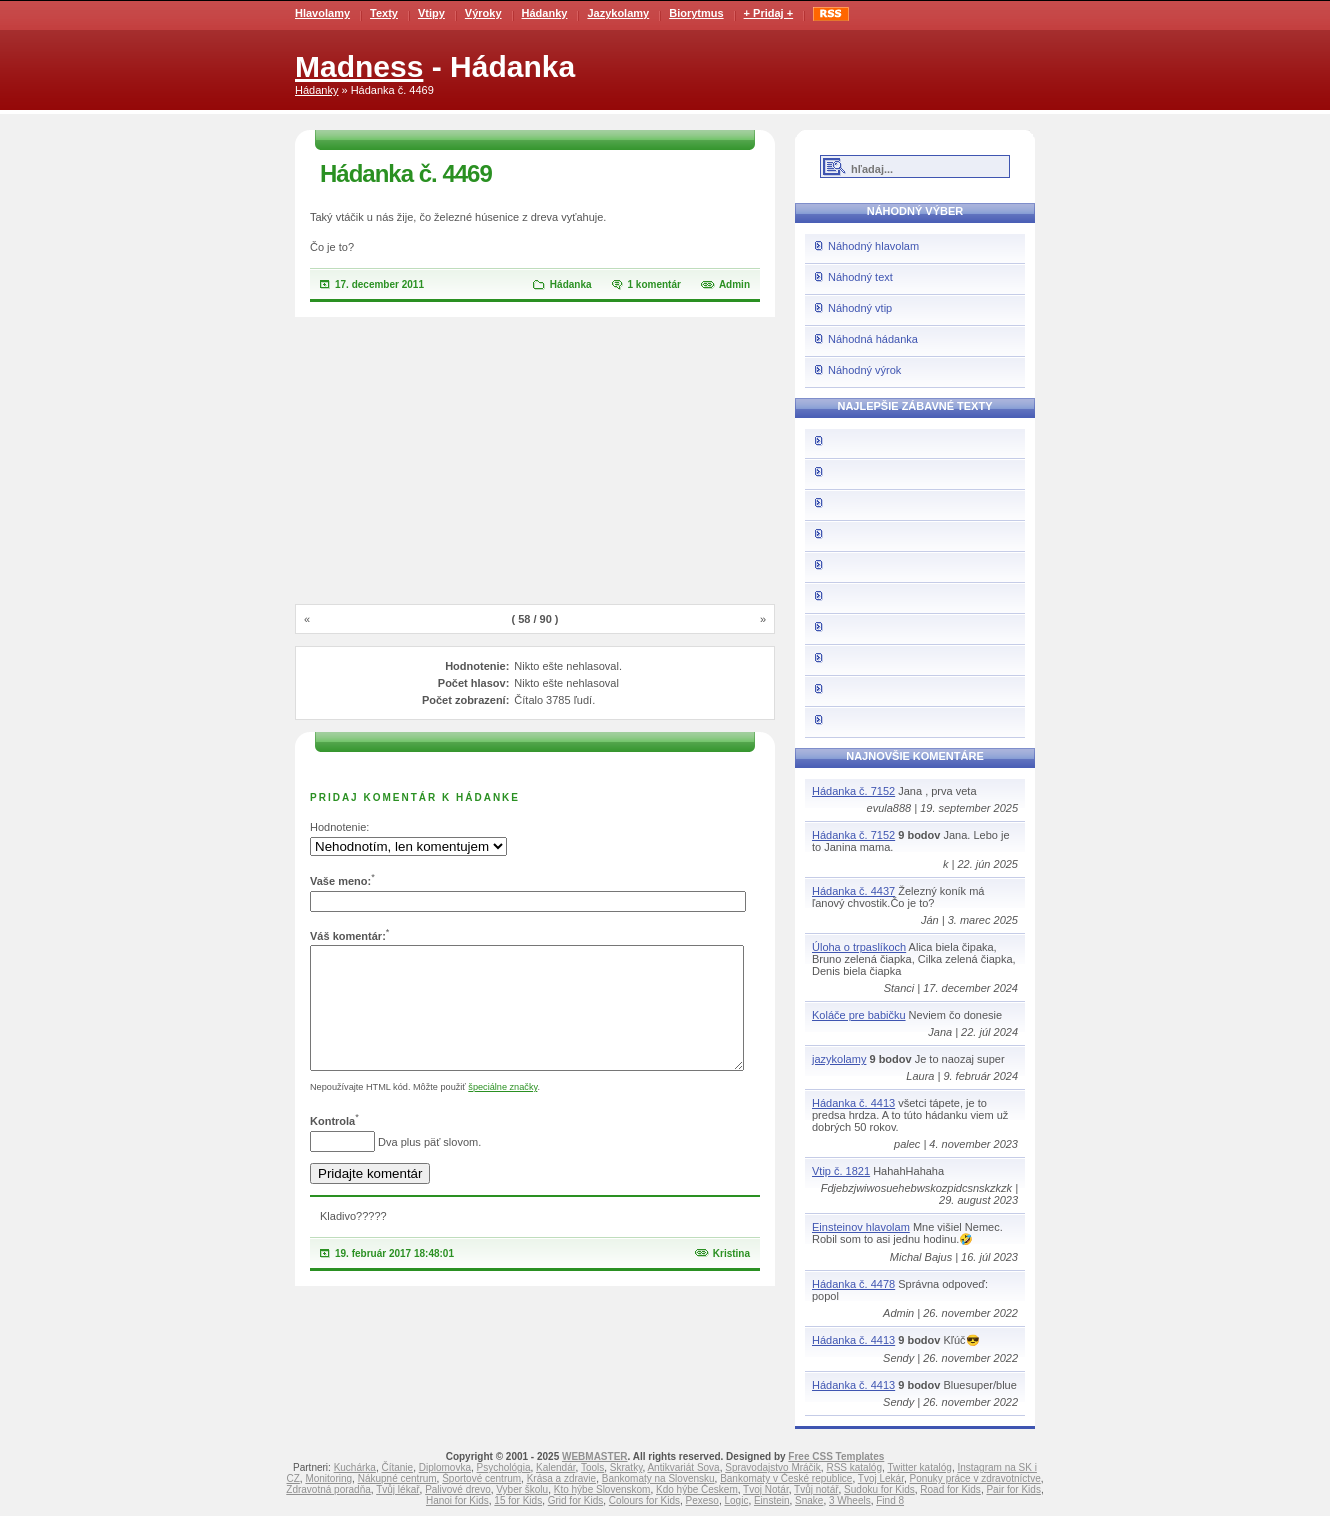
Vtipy (431, 13)
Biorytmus (696, 13)
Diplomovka (445, 1467)
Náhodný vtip (860, 308)
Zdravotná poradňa (328, 1489)
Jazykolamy (618, 13)
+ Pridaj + (769, 13)
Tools (592, 1467)
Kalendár (555, 1467)
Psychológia (504, 1467)
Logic (736, 1500)
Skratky (626, 1467)
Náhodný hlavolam (873, 246)
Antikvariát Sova (683, 1467)
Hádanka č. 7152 (853, 791)
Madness (359, 66)
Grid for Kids (576, 1500)
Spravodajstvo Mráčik (773, 1467)
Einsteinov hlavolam (861, 1227)
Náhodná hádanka (873, 339)
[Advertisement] (535, 462)
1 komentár (654, 284)
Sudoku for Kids (879, 1489)
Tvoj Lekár (881, 1478)
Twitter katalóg (919, 1467)
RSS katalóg (854, 1467)
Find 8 (890, 1500)
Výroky (483, 13)
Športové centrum (481, 1478)
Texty (384, 13)
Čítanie (397, 1467)
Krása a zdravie (561, 1478)
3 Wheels (850, 1500)
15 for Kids (518, 1500)
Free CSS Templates (836, 1456)
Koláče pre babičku (859, 1015)
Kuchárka (355, 1467)
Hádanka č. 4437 (853, 891)
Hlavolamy (322, 13)
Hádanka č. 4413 (853, 1103)
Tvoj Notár (766, 1489)
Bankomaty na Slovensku (658, 1478)
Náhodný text (860, 277)
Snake (809, 1500)
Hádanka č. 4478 (853, 1284)
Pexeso (702, 1500)
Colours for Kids (644, 1500)
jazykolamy (839, 1059)
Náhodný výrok (864, 370)
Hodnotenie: (339, 827)
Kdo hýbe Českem (697, 1489)
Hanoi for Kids (457, 1500)
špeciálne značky (502, 1111)
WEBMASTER (595, 1456)
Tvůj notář (816, 1489)
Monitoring (328, 1478)
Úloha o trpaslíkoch (859, 947)
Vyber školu (522, 1489)
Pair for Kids (1013, 1489)
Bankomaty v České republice (786, 1478)
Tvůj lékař (397, 1489)
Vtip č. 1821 (841, 1171)
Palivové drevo (458, 1489)
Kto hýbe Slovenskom (602, 1489)
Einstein (772, 1500)
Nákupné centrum (397, 1478)
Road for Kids (950, 1489)
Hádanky (545, 13)
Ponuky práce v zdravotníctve (975, 1478)
